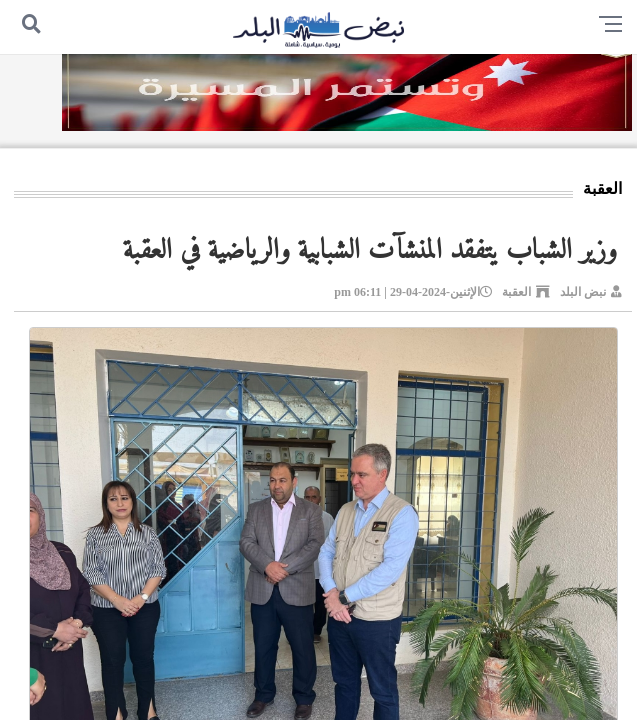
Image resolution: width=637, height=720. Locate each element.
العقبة (516, 292)
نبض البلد (583, 292)
